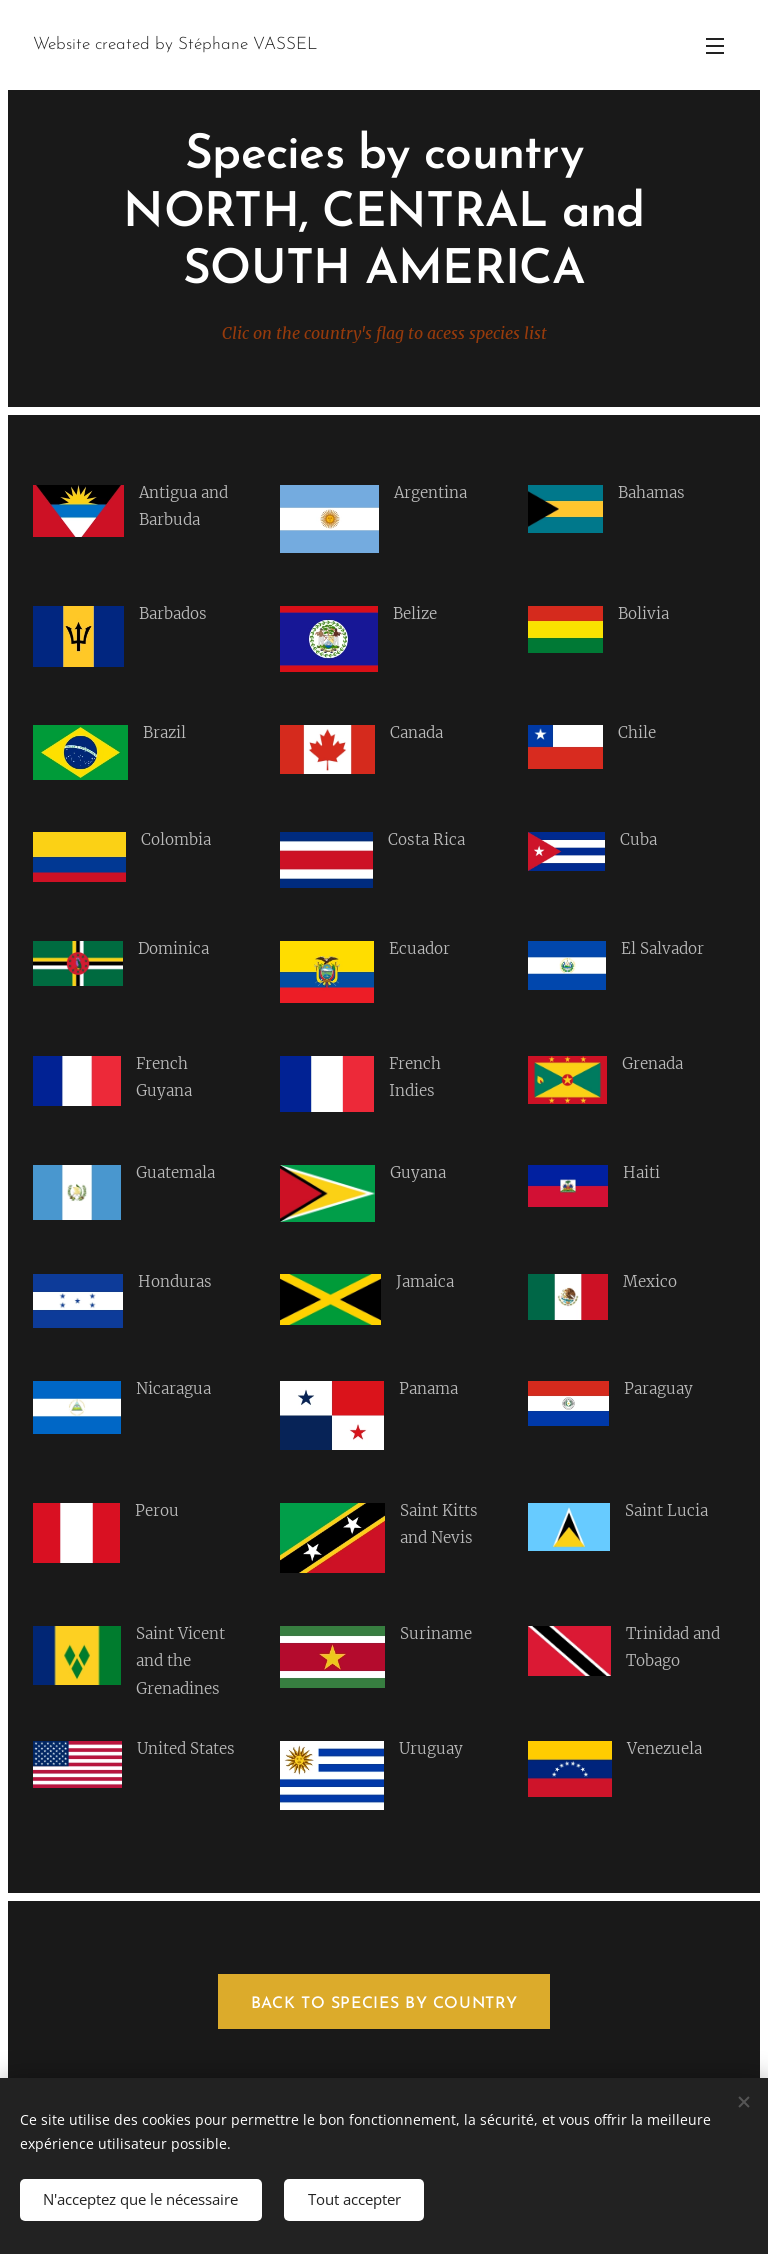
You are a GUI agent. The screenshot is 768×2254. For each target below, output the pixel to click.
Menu (715, 46)
